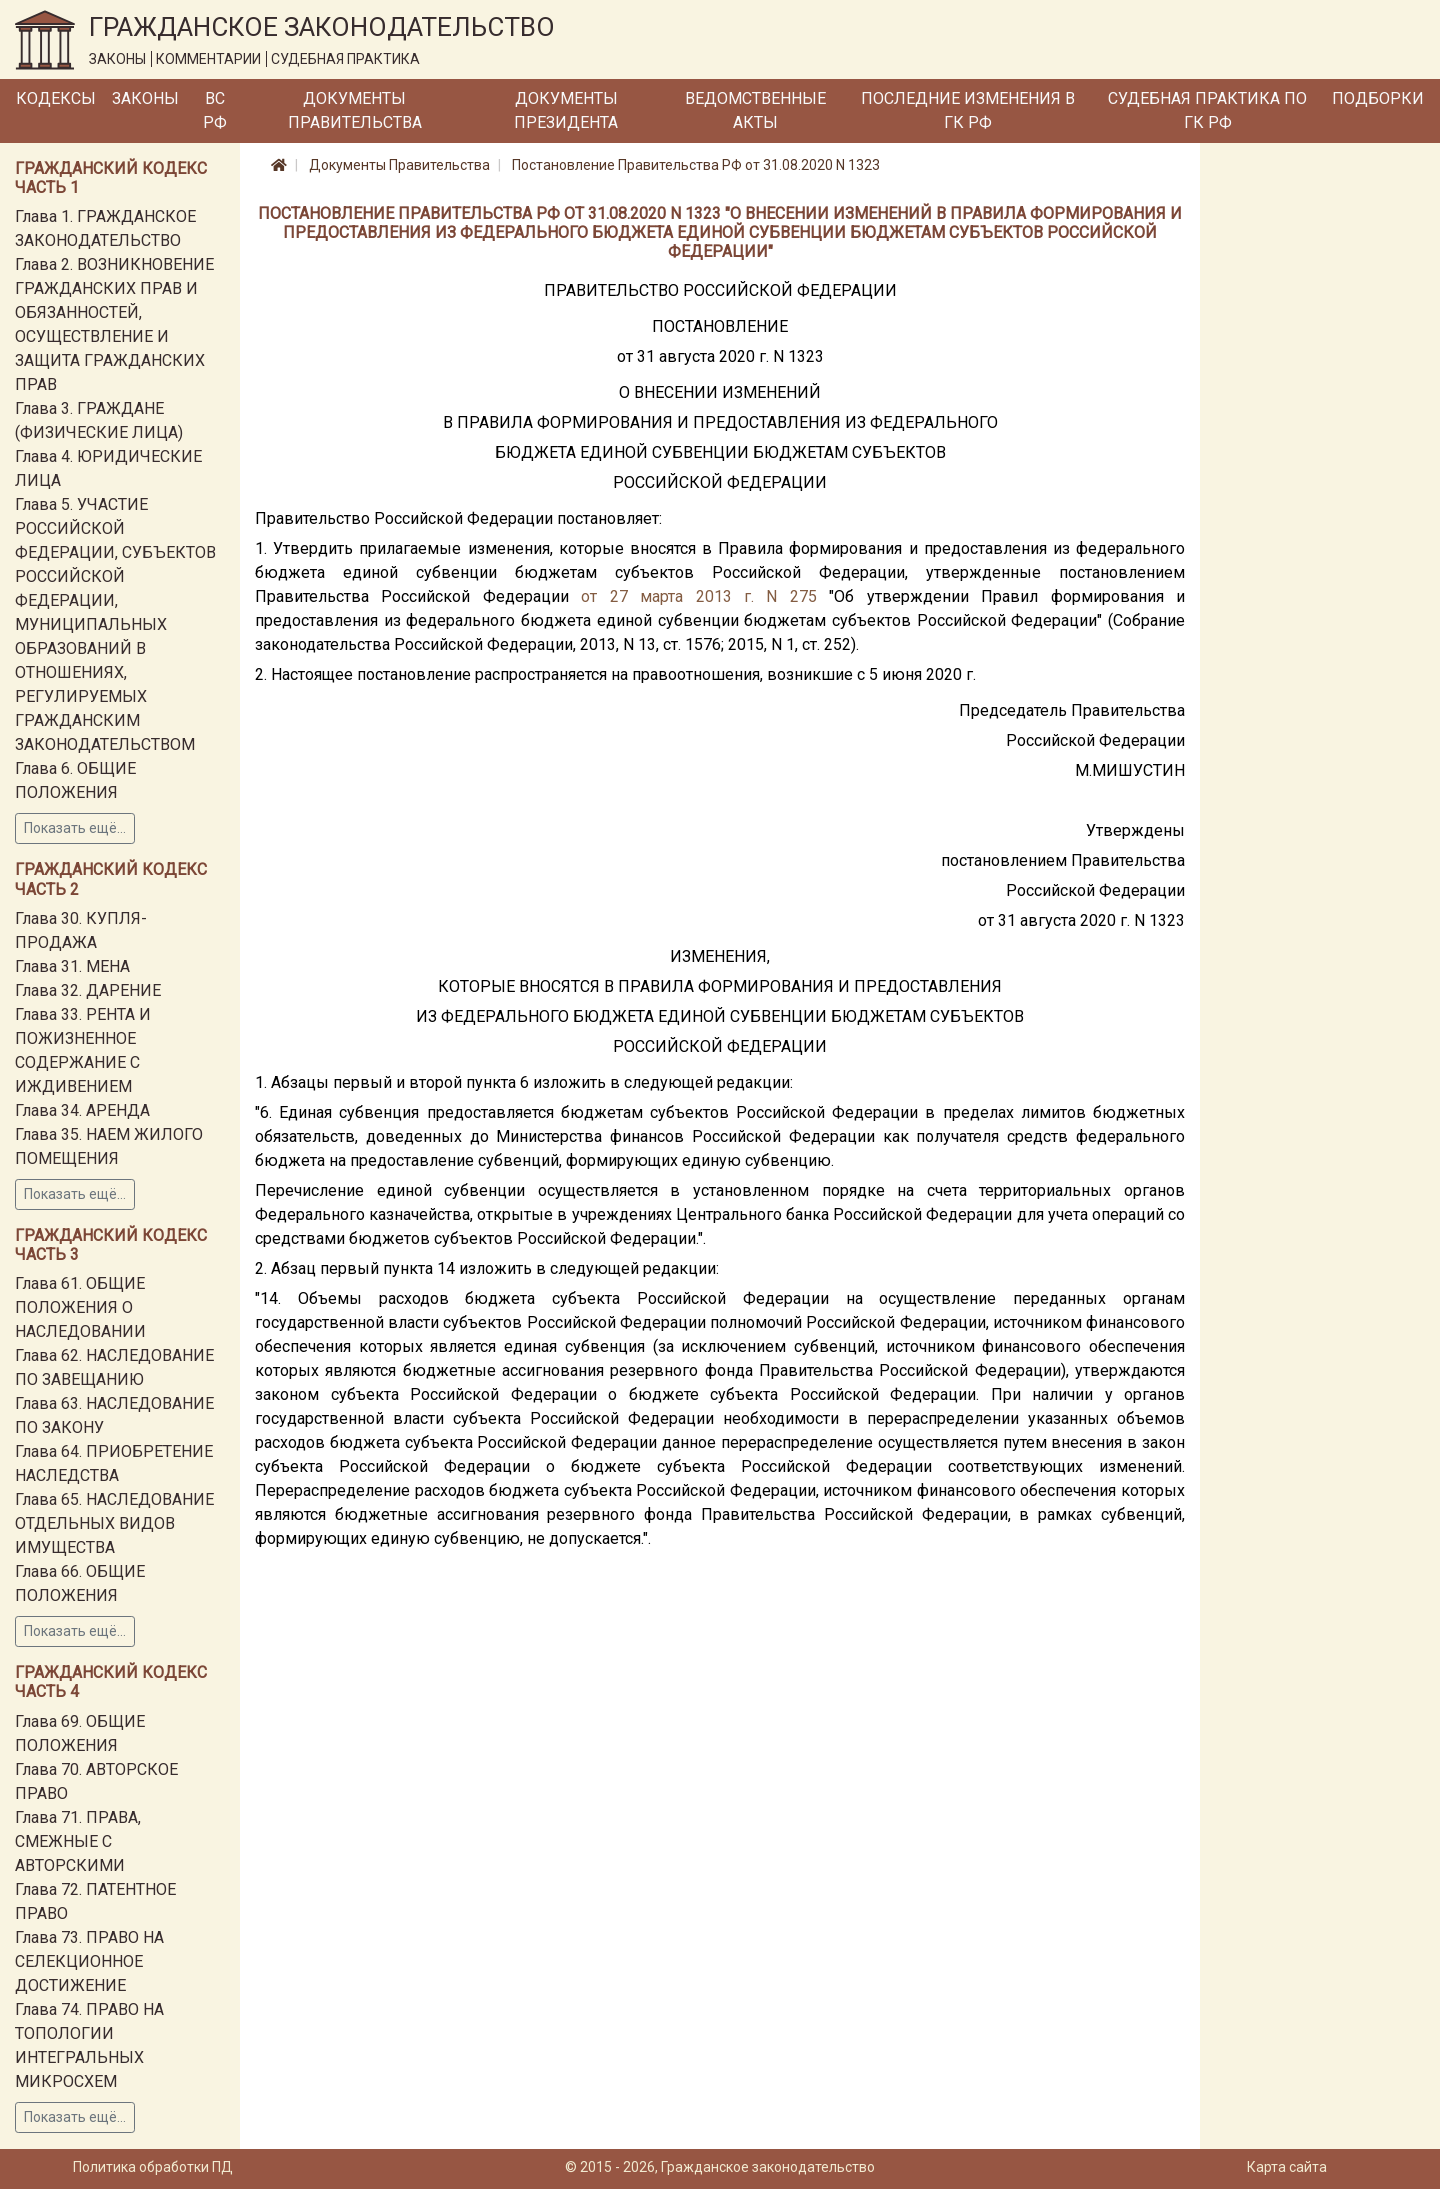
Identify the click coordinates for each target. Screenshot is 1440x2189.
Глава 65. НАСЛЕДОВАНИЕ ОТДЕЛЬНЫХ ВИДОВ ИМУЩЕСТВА (114, 1523)
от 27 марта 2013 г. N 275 (699, 596)
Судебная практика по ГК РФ (1207, 110)
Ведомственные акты (755, 110)
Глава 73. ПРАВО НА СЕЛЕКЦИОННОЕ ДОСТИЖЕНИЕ (89, 1961)
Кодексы (56, 98)
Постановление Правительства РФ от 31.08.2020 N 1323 (696, 165)
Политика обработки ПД (153, 2167)
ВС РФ (215, 110)
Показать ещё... (75, 828)
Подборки (1378, 98)
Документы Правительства (355, 110)
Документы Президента (566, 110)
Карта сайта (1287, 2167)
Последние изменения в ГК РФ (968, 110)
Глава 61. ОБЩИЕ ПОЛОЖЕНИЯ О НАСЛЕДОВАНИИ (80, 1307)
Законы (145, 98)
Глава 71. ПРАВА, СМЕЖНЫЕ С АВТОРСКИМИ (78, 1841)
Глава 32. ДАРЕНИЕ (88, 990)
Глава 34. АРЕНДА (82, 1110)
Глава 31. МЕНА (72, 966)
